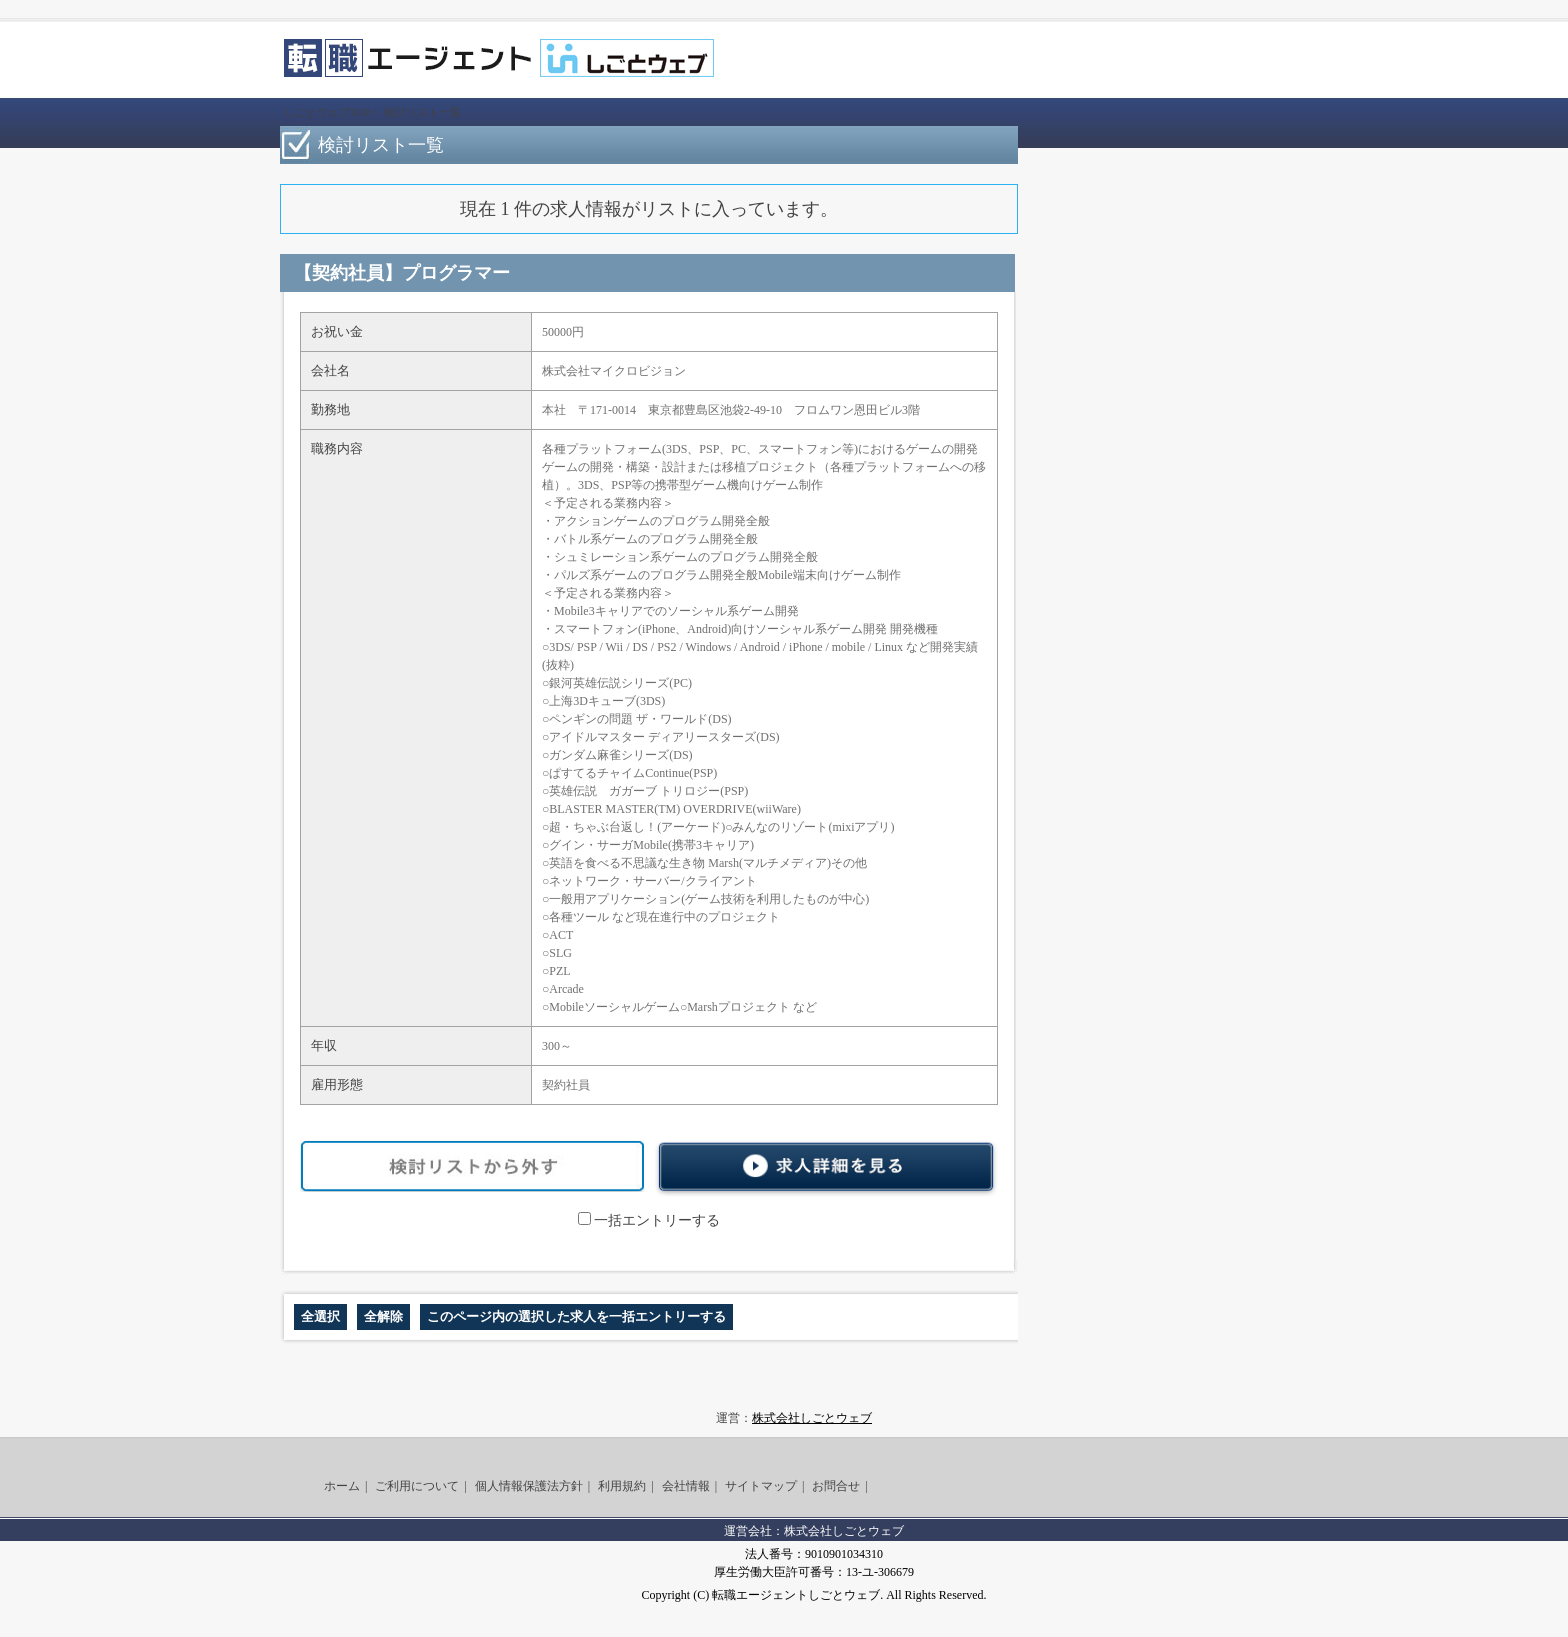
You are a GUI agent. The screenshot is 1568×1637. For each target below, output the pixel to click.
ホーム (342, 1486)
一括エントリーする (649, 1220)
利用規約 (622, 1486)
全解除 (383, 1316)
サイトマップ (761, 1486)
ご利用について (417, 1486)
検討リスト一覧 (422, 112)
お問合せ (836, 1486)
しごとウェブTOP (327, 112)
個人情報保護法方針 (529, 1486)
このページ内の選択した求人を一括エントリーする (576, 1316)
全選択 (320, 1316)
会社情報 (686, 1486)
